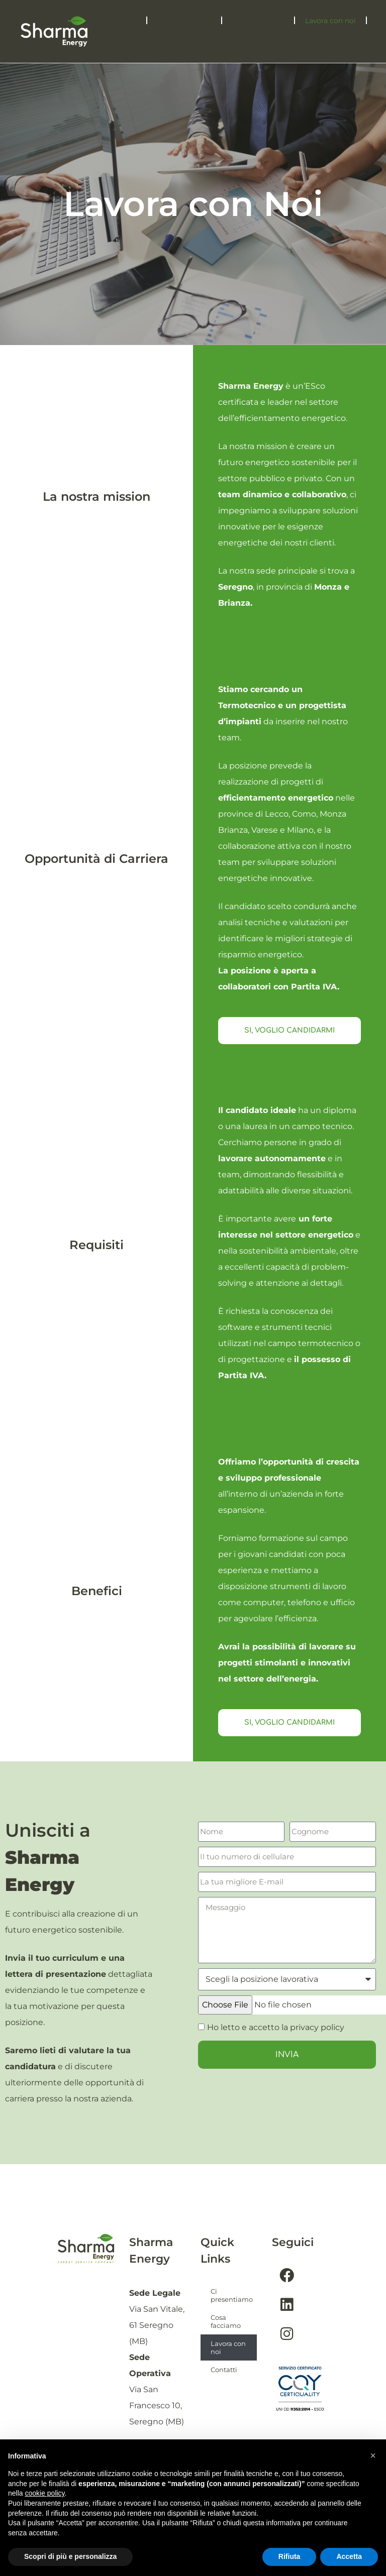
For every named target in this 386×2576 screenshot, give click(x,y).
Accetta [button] (349, 2556)
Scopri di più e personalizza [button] (70, 2556)
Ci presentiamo (184, 20)
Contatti (342, 42)
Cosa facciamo (258, 20)
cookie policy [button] (44, 2493)
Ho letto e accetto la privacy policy (275, 2027)
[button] (373, 2455)
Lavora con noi (330, 20)
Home (125, 20)
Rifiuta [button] (289, 2556)
